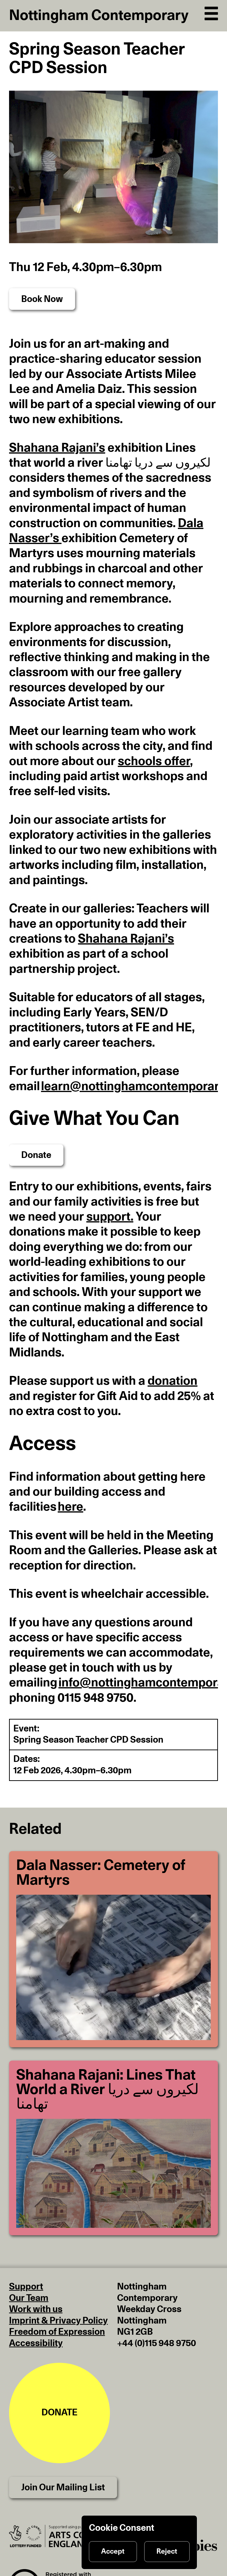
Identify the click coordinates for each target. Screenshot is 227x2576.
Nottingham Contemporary (99, 15)
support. (109, 1217)
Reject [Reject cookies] (166, 2551)
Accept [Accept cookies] (112, 2551)
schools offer (154, 761)
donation (172, 1381)
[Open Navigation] (211, 12)
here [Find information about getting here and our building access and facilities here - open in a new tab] (70, 1507)
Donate (36, 1155)
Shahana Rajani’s (57, 448)
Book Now (42, 299)
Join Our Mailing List (63, 2487)
